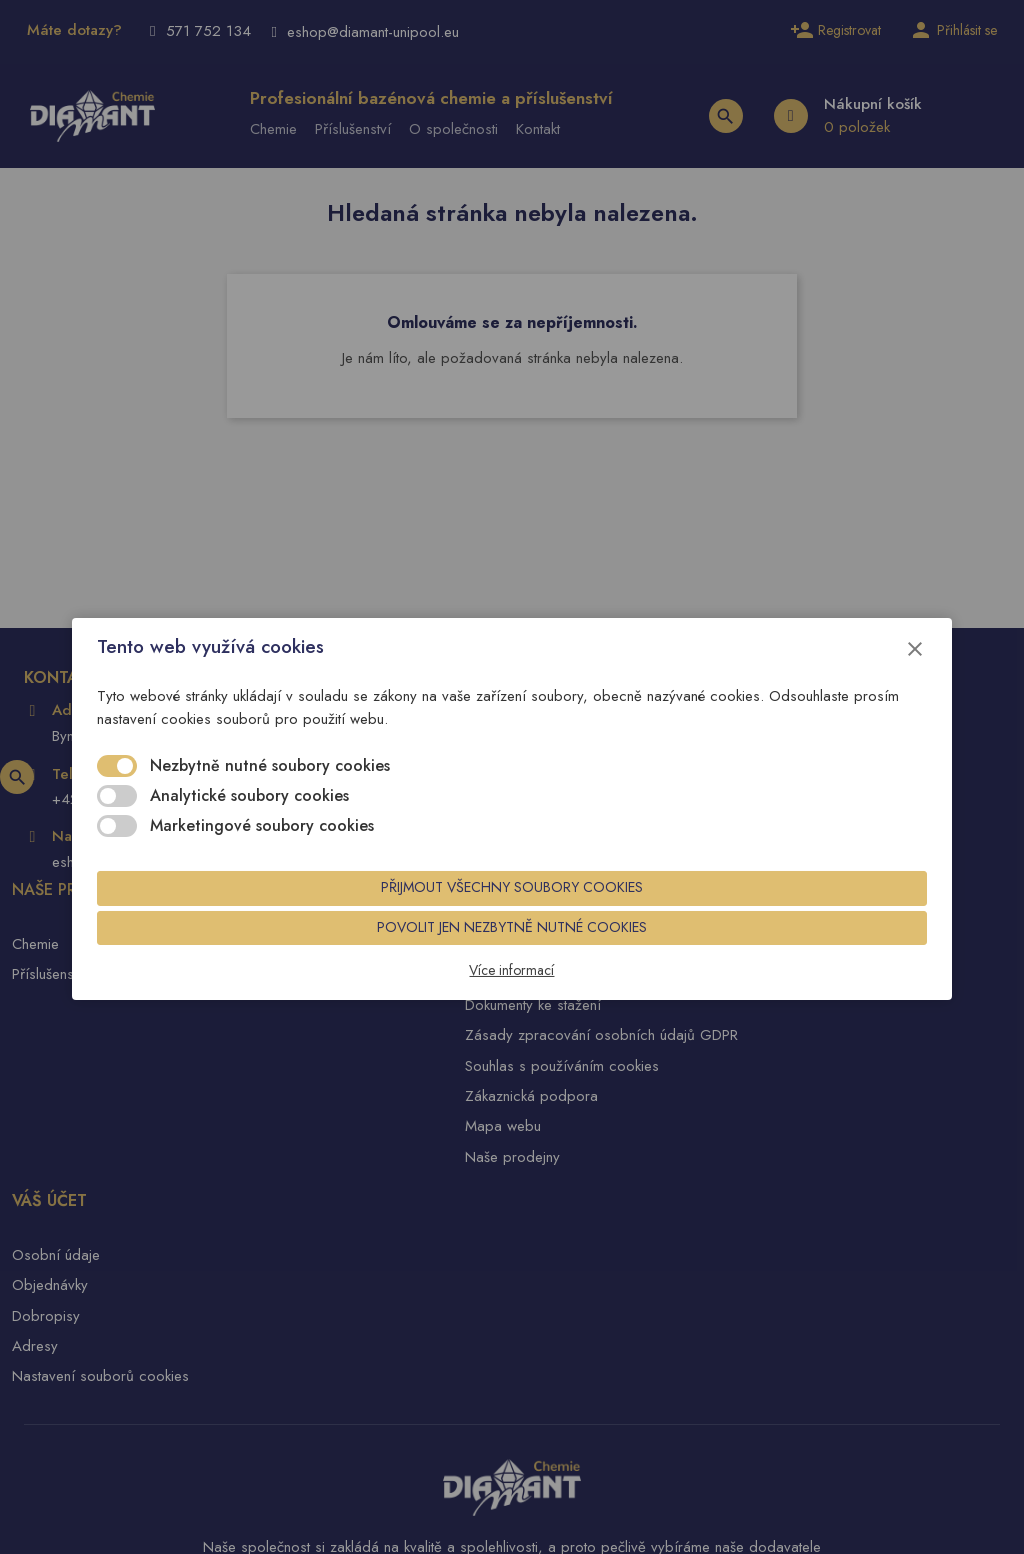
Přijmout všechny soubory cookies (512, 897)
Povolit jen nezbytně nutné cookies (512, 941)
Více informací (512, 986)
